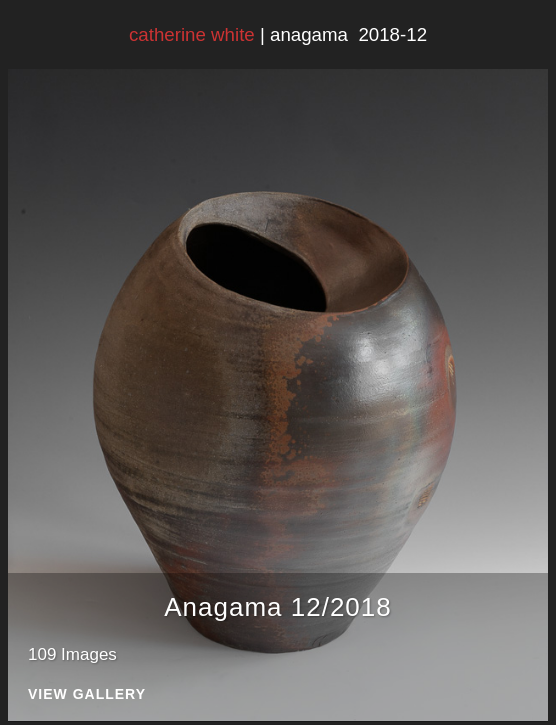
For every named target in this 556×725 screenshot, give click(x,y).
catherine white (192, 34)
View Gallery (87, 694)
